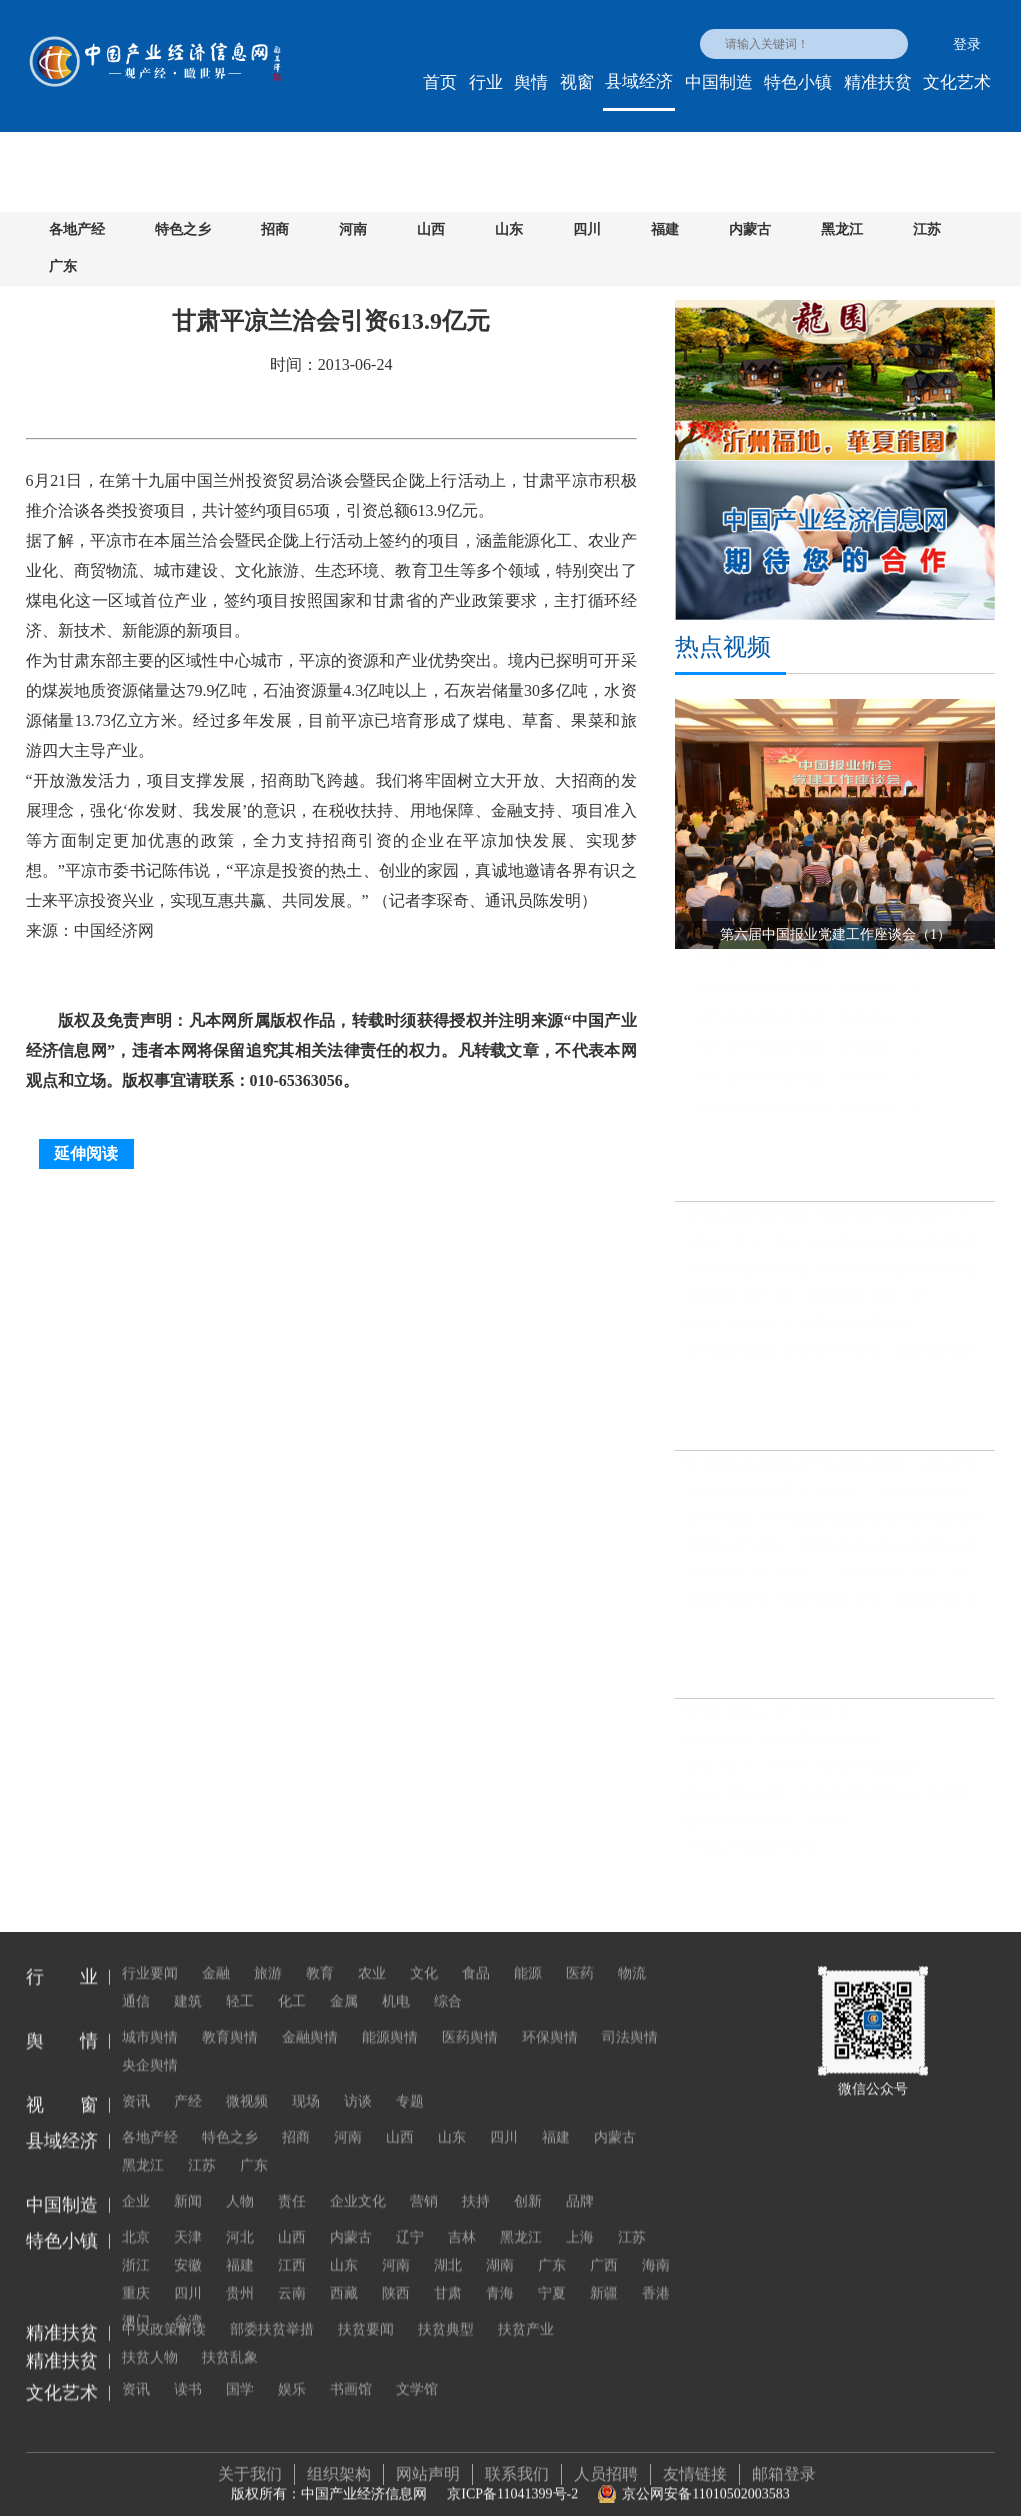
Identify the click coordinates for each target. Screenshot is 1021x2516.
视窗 (577, 82)
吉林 (462, 2216)
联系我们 (517, 2463)
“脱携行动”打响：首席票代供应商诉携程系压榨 (830, 1553)
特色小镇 (798, 82)
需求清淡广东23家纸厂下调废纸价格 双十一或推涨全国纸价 (839, 1580)
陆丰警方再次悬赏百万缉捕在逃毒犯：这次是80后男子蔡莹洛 (839, 1472)
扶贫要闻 (366, 2308)
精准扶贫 (878, 82)
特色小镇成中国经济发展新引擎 (782, 1748)
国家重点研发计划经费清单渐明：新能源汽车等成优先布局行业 (839, 1607)
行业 (486, 82)
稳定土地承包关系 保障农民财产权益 (798, 1332)
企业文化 (358, 2180)
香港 (656, 2272)
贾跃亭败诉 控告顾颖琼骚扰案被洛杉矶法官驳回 (833, 1526)
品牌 (580, 2180)
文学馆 (417, 2368)
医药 (580, 1952)
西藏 (344, 2272)
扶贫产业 (526, 2308)
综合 (448, 1980)
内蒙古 (750, 229)
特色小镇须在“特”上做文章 (767, 1721)
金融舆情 (310, 2016)
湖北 (448, 2244)
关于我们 (250, 2463)
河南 (353, 229)
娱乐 (292, 2368)
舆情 (531, 82)
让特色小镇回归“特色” (753, 1856)
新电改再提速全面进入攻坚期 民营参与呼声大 (826, 1224)
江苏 (927, 229)
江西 (292, 2244)
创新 (528, 2180)
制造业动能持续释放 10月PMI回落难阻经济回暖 (831, 1278)
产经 (188, 2080)
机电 (396, 1980)
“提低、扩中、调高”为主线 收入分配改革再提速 (832, 1251)
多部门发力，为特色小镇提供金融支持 (803, 1775)
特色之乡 (183, 229)
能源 (528, 1952)
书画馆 (351, 2368)
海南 (656, 2244)
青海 (500, 2272)
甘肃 (448, 2272)
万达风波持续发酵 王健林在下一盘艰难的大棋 (826, 1499)
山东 (509, 229)
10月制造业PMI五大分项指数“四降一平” (807, 1305)
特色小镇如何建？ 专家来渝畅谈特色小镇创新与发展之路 (839, 1802)
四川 (587, 229)
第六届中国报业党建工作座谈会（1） (813, 965)
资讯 (136, 2080)
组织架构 (339, 2463)
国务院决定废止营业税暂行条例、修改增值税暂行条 (839, 1359)
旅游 (268, 1952)
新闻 (188, 2180)
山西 (431, 229)
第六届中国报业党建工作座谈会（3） (813, 1025)
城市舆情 (150, 2016)
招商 (275, 229)
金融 (216, 1952)
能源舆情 (390, 2016)
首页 (440, 82)
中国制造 (719, 82)
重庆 (136, 2272)
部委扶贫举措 (272, 2308)
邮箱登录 (784, 2463)
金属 (344, 1980)
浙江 (136, 2244)
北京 (136, 2216)
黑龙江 (842, 229)
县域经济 (639, 81)
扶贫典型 (446, 2308)
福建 (665, 229)
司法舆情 (630, 2016)
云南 (292, 2272)
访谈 (358, 2080)
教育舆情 (230, 2016)
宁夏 (552, 2272)
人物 (240, 2180)
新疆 (604, 2272)
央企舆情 (150, 2044)
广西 (604, 2244)
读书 (188, 2368)
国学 (240, 2368)
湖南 (500, 2244)
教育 (320, 1952)
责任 (292, 2180)
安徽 (188, 2244)
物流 (632, 1952)
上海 (580, 2216)
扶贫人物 (606, 2308)
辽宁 (410, 2216)
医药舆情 (470, 2016)
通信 (136, 1980)
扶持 (476, 2180)
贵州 (240, 2272)
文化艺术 (957, 82)
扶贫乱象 (150, 2336)
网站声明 (428, 2463)
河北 (240, 2216)
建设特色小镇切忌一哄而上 (768, 1829)
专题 (410, 2080)
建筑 (188, 1980)
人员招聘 (606, 2463)
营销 (424, 2180)
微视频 (247, 2080)
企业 (136, 2180)
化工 (292, 1980)
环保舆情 (550, 2016)
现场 (306, 2080)
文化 (424, 1952)
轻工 (240, 1980)
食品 (476, 1952)
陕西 (396, 2272)
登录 (967, 44)
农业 (372, 1952)
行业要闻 (150, 1952)
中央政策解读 (164, 2308)
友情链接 (695, 2463)
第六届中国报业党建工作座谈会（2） (813, 995)
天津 (188, 2216)
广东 (63, 266)
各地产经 (77, 229)
